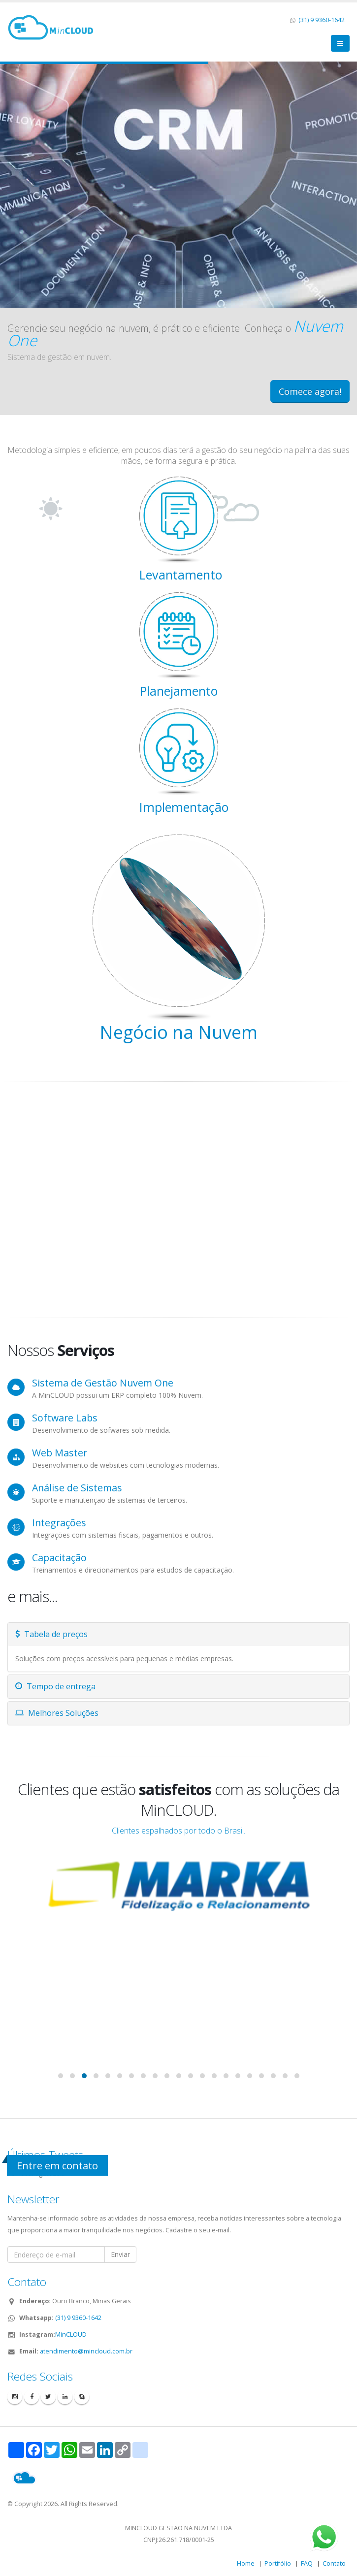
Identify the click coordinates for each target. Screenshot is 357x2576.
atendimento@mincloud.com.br (86, 2351)
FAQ (307, 2563)
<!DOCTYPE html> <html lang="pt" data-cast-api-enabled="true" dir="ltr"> (178, 1199)
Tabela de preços (51, 1634)
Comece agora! (310, 391)
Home (246, 2563)
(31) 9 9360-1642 (321, 20)
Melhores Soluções (56, 1712)
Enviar (120, 2254)
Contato (334, 2563)
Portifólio (277, 2563)
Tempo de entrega (55, 1686)
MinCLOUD (71, 2334)
